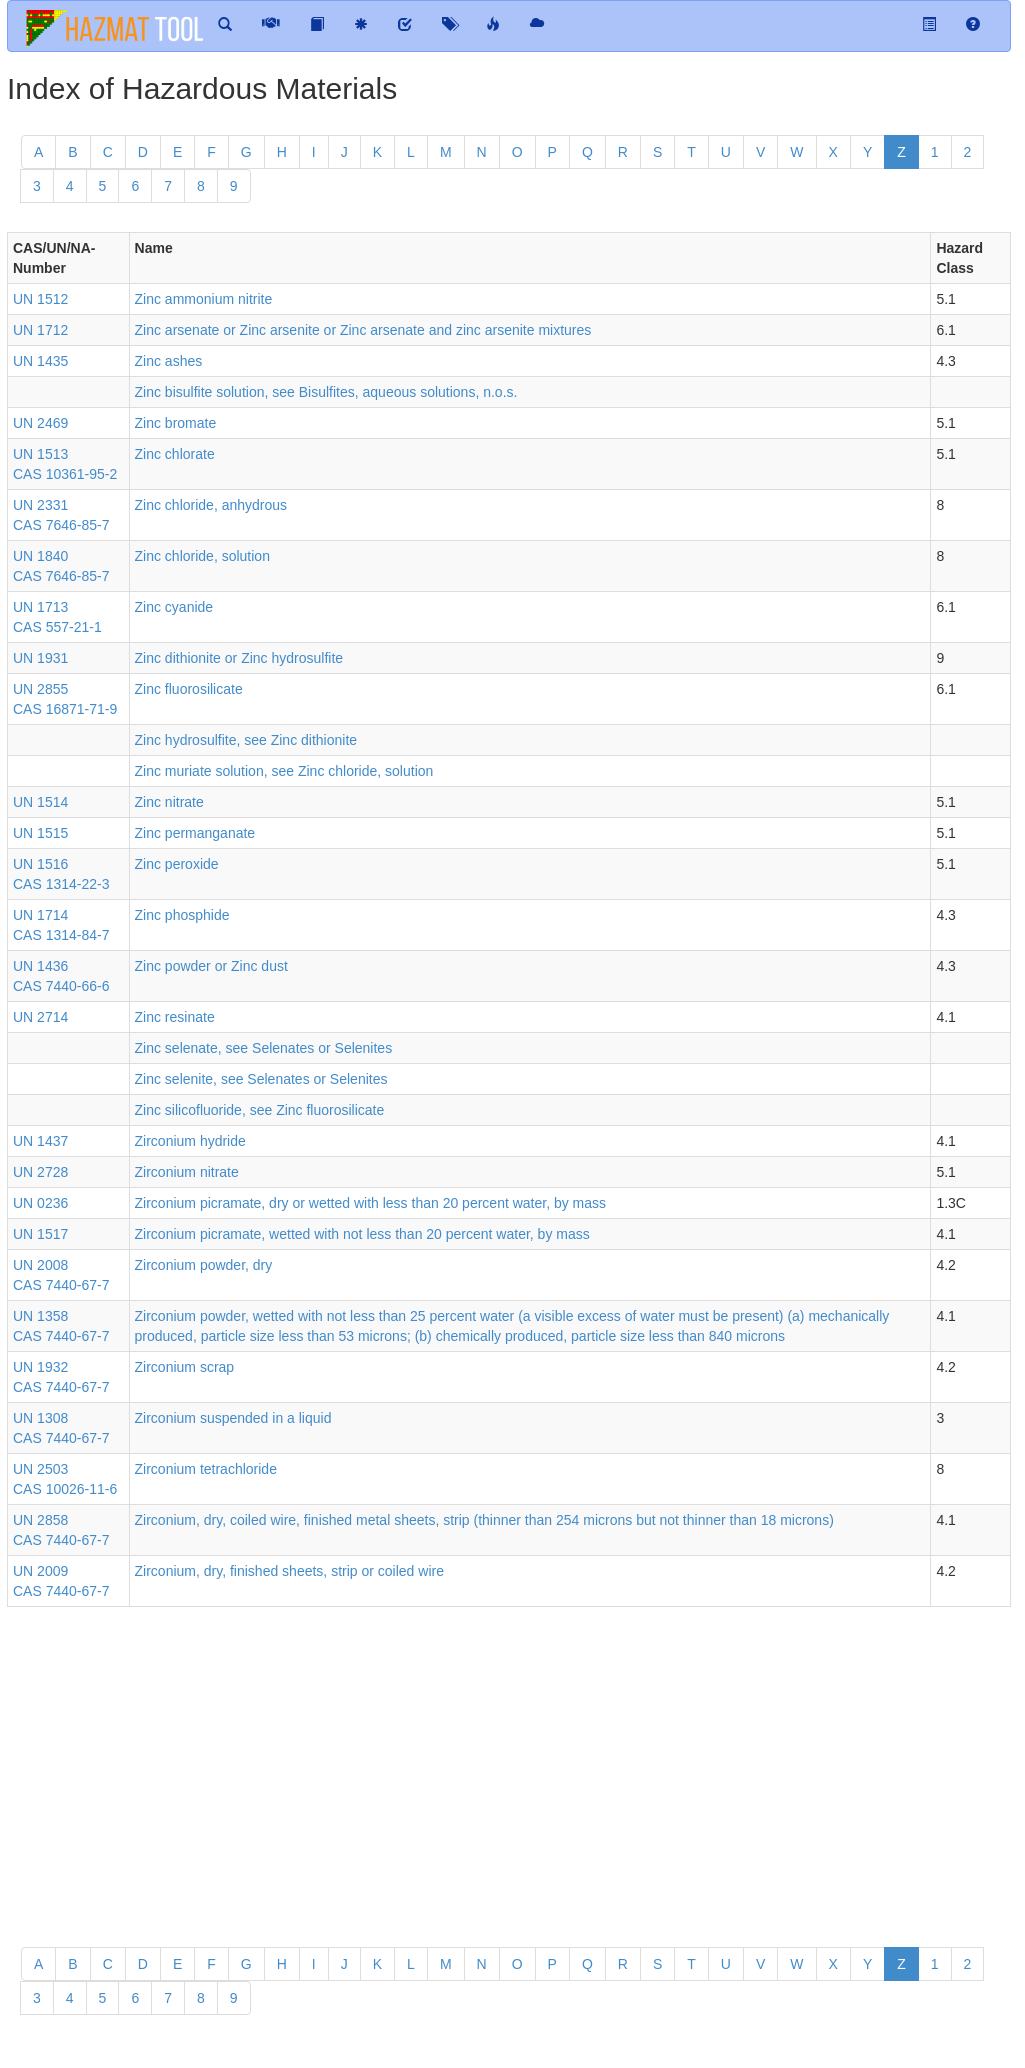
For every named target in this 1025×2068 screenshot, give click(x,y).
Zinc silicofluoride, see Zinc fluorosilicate (260, 1110)
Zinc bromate (176, 423)
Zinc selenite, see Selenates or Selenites (261, 1079)
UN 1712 (40, 330)
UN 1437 (40, 1141)
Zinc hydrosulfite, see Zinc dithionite (246, 740)
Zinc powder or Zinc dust (211, 966)
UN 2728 (40, 1172)
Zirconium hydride (190, 1141)
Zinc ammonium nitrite (204, 299)
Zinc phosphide (182, 915)
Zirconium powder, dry (204, 1265)
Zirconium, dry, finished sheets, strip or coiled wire (289, 1571)
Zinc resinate (175, 1017)
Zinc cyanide (174, 607)
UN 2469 (40, 423)
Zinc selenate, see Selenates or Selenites (264, 1048)
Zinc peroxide (177, 864)
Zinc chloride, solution (202, 556)
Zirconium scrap (185, 1367)
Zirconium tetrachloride (206, 1469)
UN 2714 (40, 1017)
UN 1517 (40, 1234)
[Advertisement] (509, 1767)
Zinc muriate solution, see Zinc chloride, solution (284, 771)
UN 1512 (40, 299)
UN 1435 (40, 361)
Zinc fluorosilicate (189, 689)
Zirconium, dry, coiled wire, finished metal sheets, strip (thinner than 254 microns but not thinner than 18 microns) (484, 1520)
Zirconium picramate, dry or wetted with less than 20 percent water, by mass (371, 1203)
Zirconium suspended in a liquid (233, 1418)
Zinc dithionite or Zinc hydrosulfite (239, 658)
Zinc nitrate (169, 802)
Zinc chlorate (175, 454)
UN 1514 (40, 802)
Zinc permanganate (195, 833)
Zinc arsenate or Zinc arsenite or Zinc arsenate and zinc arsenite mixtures (363, 330)
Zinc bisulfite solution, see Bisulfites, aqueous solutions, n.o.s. (326, 392)
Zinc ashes (169, 361)
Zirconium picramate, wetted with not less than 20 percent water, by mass (362, 1234)
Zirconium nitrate (187, 1172)
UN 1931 (40, 658)
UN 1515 (40, 833)
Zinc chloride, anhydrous (211, 505)
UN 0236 (40, 1203)
